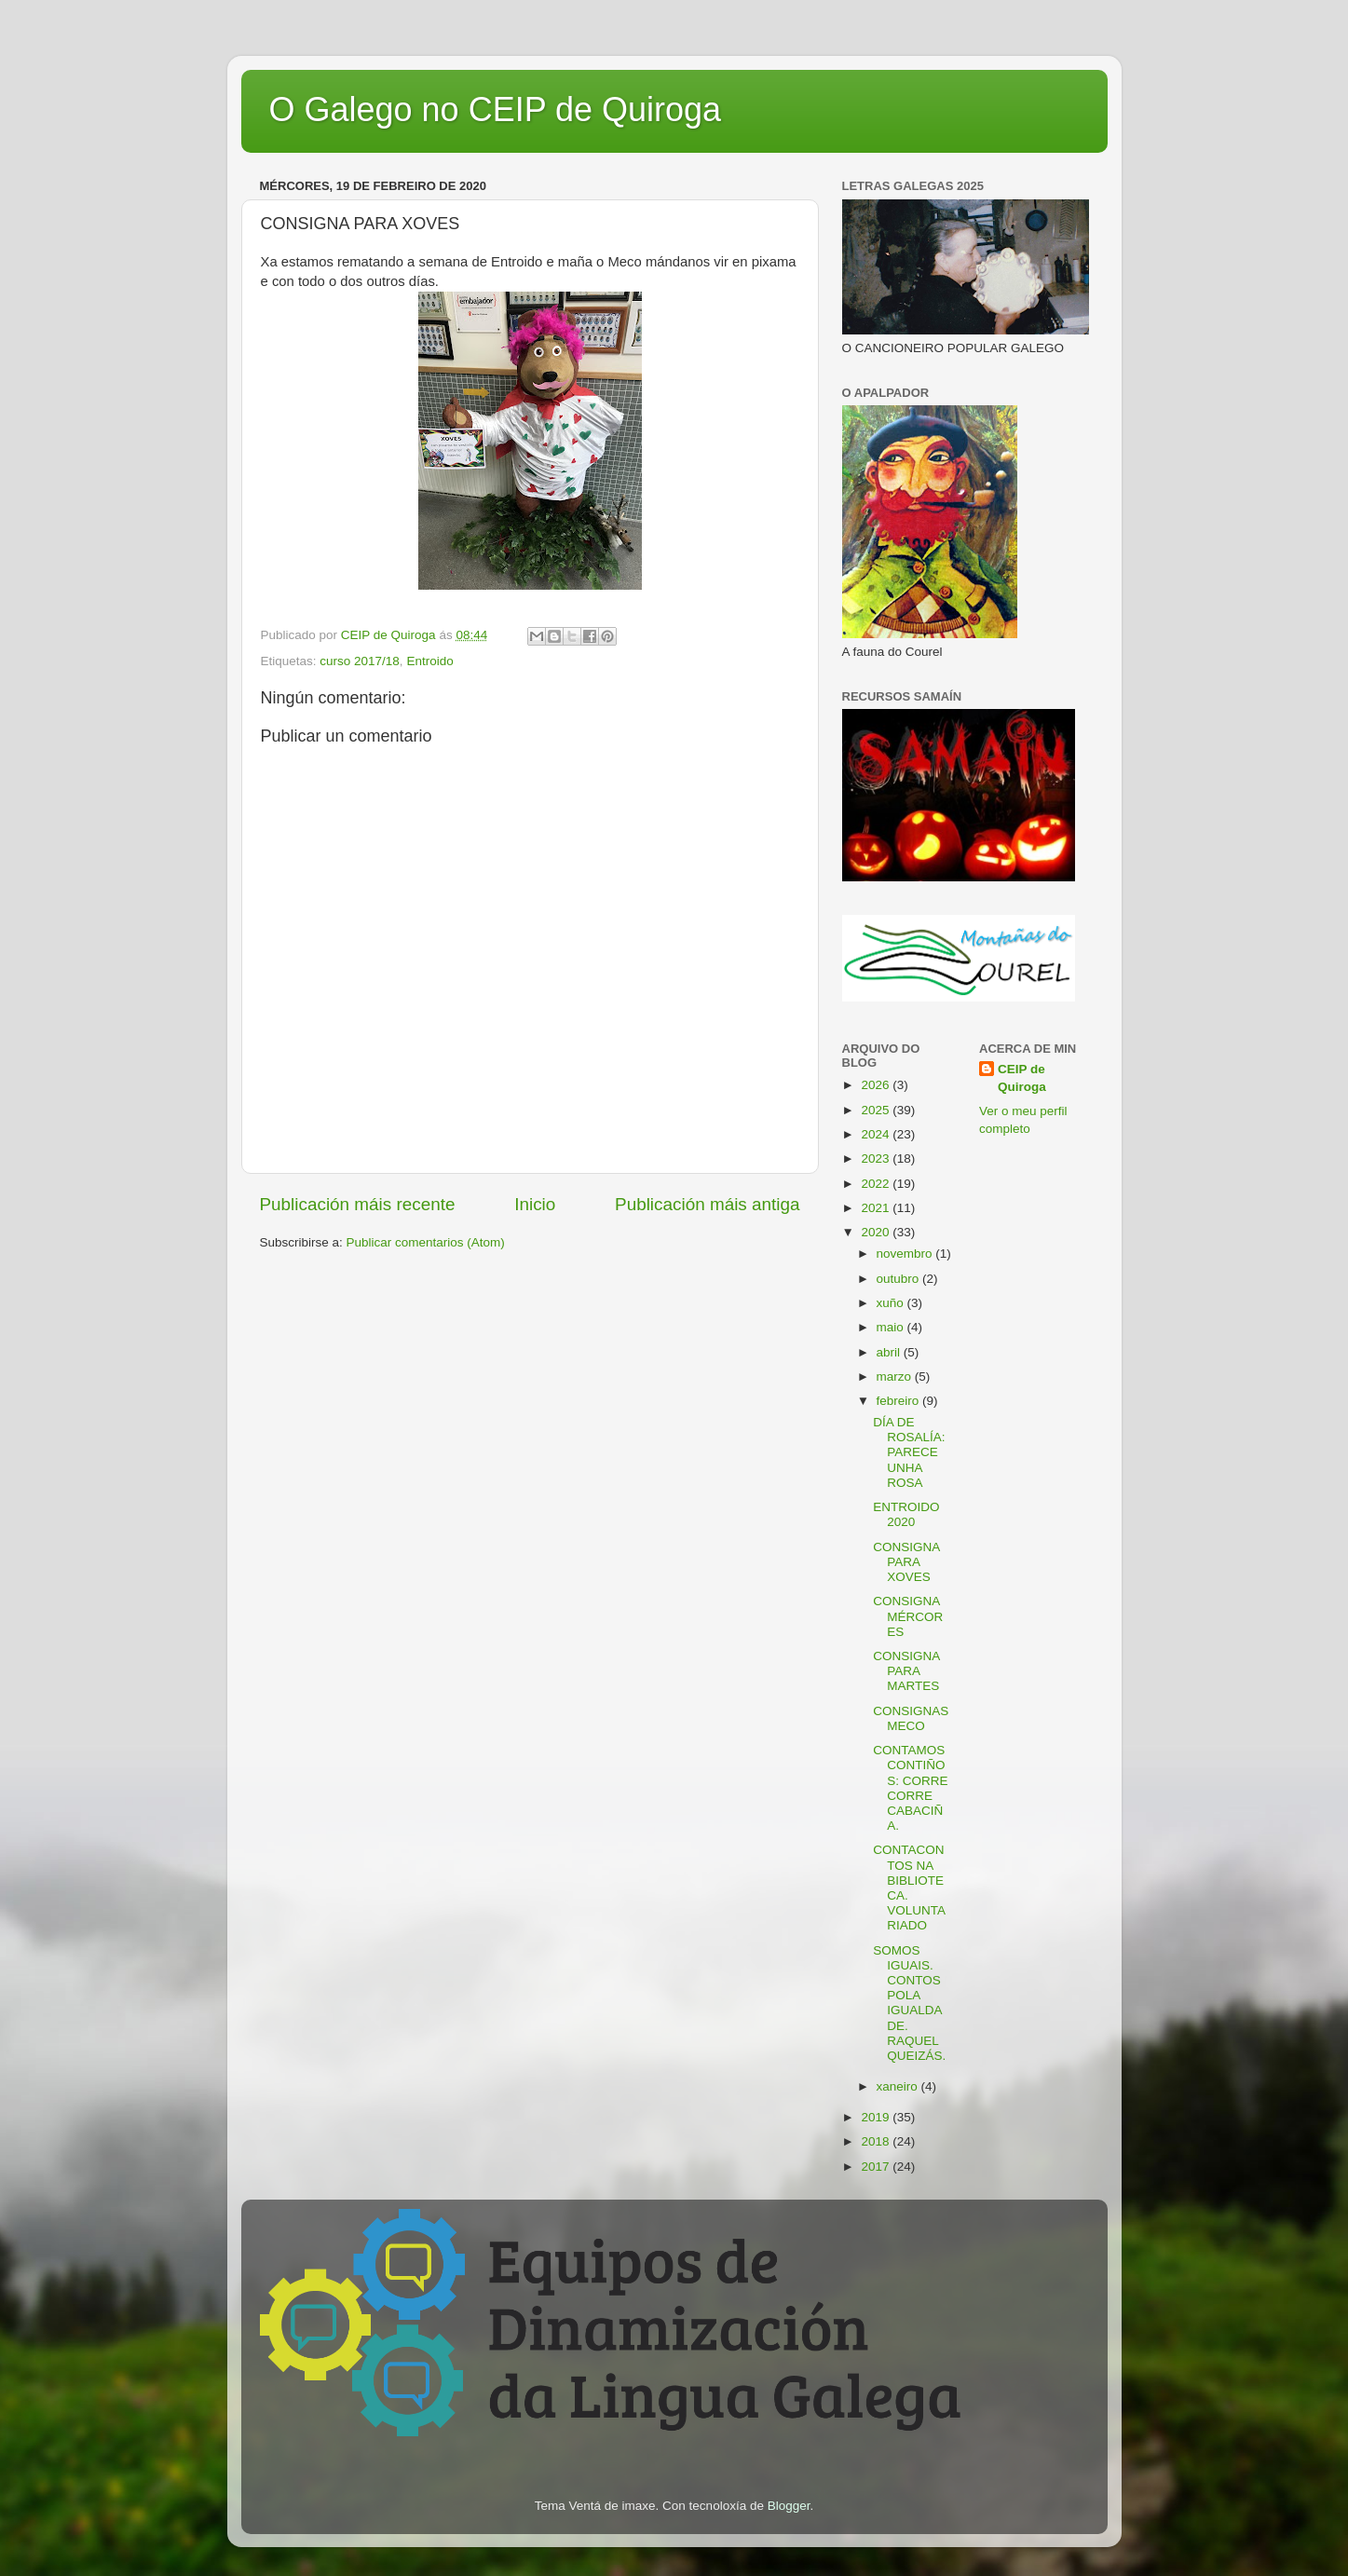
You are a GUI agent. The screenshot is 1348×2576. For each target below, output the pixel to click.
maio (892, 1327)
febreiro (900, 1401)
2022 (876, 1184)
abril (890, 1352)
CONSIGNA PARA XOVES (906, 1562)
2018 (876, 2141)
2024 (876, 1134)
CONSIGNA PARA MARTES (906, 1671)
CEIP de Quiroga (1022, 1078)
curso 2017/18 (360, 661)
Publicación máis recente (358, 1204)
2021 (876, 1208)
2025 (876, 1110)
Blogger (789, 2506)
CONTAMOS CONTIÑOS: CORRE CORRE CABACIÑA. (910, 1788)
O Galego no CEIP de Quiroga (495, 109)
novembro (906, 1254)
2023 (876, 1158)
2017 (876, 2167)
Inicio (534, 1204)
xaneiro (899, 2086)
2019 (876, 2117)
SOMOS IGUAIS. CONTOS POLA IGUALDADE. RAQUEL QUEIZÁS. (909, 2003)
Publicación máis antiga (707, 1204)
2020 (876, 1232)
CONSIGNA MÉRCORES (908, 1616)
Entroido (429, 661)
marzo (896, 1376)
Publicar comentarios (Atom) (426, 1242)
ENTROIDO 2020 (906, 1514)
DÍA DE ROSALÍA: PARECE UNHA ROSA (909, 1452)
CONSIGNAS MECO (910, 1718)
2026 (876, 1085)
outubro (900, 1279)
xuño (892, 1303)
